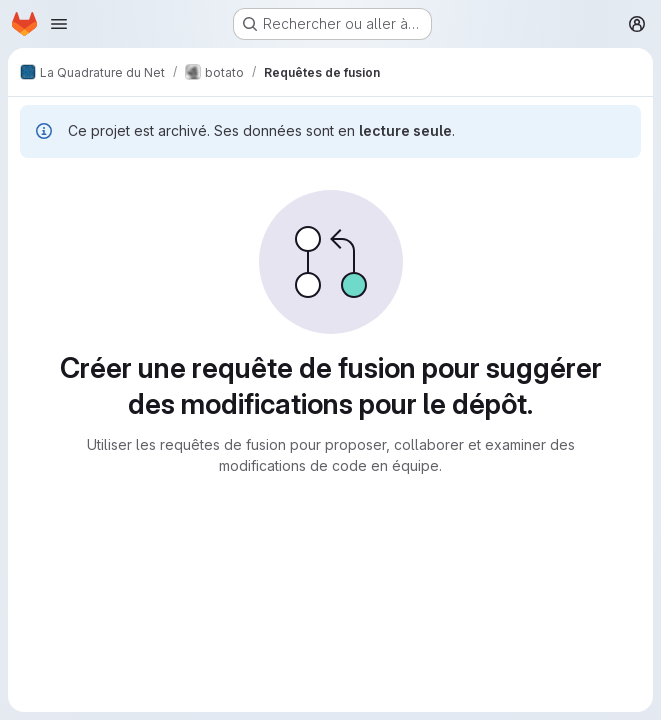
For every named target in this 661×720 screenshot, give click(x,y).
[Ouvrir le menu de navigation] (59, 24)
